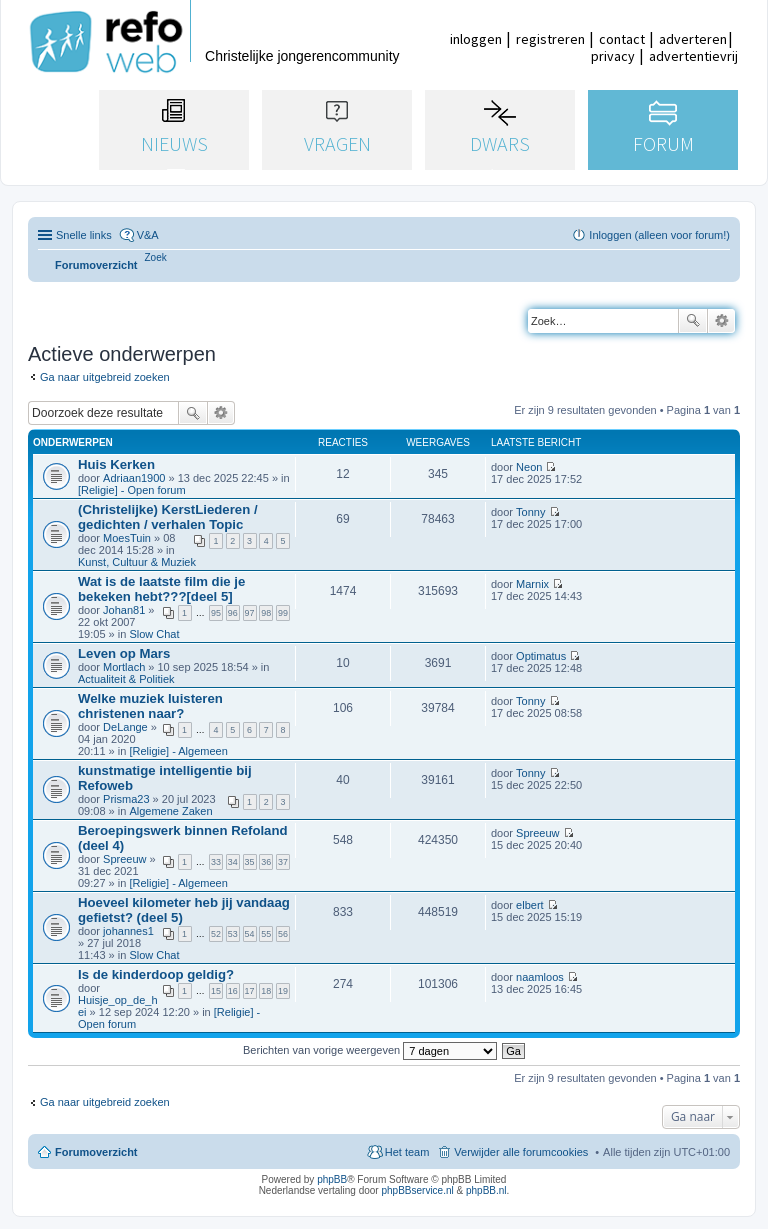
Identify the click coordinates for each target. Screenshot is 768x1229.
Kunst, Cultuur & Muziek (137, 562)
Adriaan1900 (134, 478)
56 (283, 934)
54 (250, 934)
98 (266, 613)
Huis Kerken (116, 464)
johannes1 (128, 931)
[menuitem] (156, 257)
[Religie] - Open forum (132, 490)
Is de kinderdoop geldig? (156, 974)
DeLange (125, 727)
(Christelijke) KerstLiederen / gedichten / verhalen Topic (168, 517)
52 (216, 934)
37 (283, 862)
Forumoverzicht (96, 1152)
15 (216, 991)
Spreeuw (124, 859)
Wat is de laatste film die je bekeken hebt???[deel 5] (161, 589)
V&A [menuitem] (148, 235)
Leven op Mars (124, 653)
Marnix (532, 584)
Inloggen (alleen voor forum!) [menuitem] (659, 235)
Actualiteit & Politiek (126, 679)
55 (266, 934)
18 (266, 991)
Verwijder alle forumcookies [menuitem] (521, 1152)
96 (233, 613)
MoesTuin (127, 538)
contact (622, 39)
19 (283, 991)
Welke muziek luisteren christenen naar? (150, 706)
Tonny (530, 512)
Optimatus (541, 656)
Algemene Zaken (170, 811)
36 (266, 862)
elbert (530, 905)
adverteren (693, 39)
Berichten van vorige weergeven (370, 1050)
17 (250, 991)
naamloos (540, 977)
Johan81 (124, 610)
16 (233, 991)
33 (216, 862)
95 (216, 613)
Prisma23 (126, 799)
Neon (529, 467)
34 (233, 862)
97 (250, 613)
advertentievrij (693, 56)
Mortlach (124, 667)
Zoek (693, 321)
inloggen (476, 39)
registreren (550, 39)
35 (250, 862)
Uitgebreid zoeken (721, 321)
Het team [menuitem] (407, 1152)
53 (233, 934)
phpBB (332, 1179)
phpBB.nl (486, 1190)
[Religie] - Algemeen (178, 751)
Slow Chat (154, 634)
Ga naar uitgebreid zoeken (105, 377)
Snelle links (84, 235)
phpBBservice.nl (417, 1190)
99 (283, 613)
